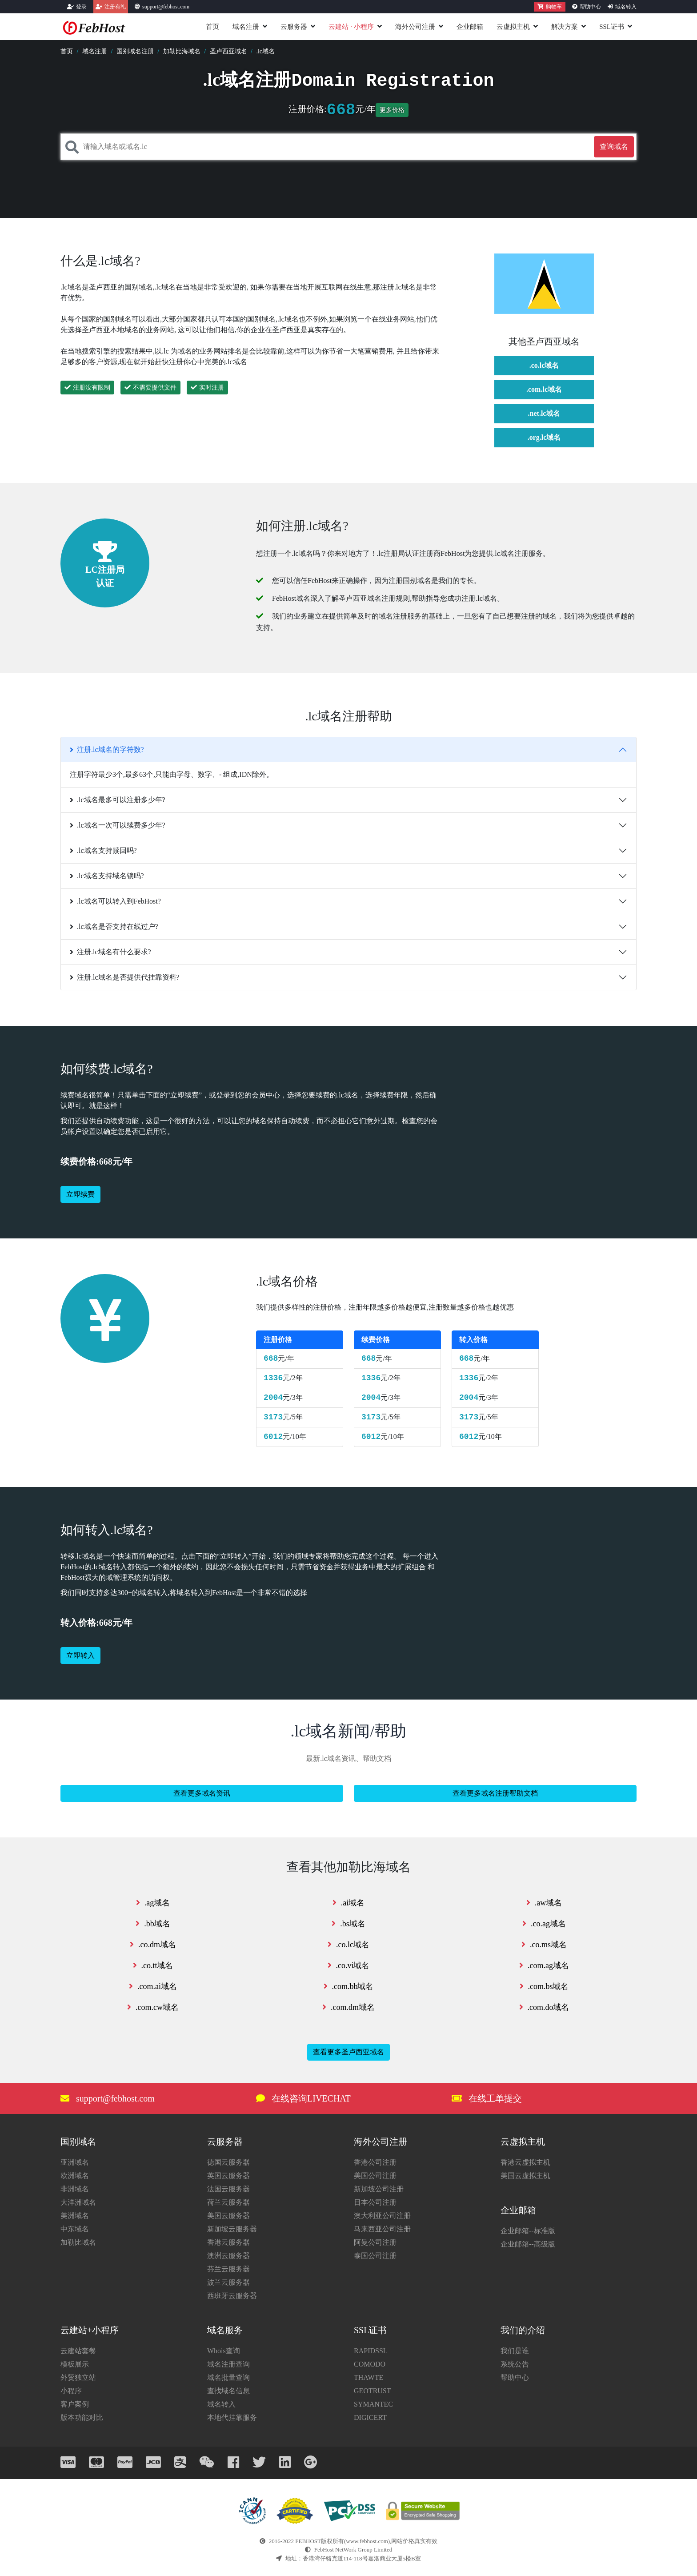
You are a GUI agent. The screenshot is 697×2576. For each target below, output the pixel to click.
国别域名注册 (135, 51)
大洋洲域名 (78, 2202)
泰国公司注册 (375, 2255)
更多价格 (392, 110)
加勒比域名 (78, 2242)
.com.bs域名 (544, 1986)
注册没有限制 (87, 387)
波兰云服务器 (228, 2282)
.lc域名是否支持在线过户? (114, 926)
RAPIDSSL (371, 2351)
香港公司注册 (375, 2162)
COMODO (369, 2364)
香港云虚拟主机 (525, 2162)
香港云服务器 (228, 2242)
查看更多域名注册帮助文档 (495, 1793)
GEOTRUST (372, 2391)
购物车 (549, 7)
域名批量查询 (228, 2377)
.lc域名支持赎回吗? (103, 850)
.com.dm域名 (348, 2007)
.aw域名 (544, 1902)
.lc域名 (265, 51)
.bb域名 (153, 1923)
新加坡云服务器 (232, 2229)
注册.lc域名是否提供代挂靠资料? (125, 977)
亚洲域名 (74, 2162)
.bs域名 (348, 1923)
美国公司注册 (375, 2175)
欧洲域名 (74, 2175)
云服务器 (293, 26)
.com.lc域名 (544, 389)
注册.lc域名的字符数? (107, 749)
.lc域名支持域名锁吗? (107, 876)
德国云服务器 (228, 2162)
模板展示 (74, 2364)
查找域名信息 (228, 2391)
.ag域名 (153, 1902)
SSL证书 (611, 26)
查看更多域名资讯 (201, 1793)
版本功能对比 (81, 2417)
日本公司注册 (375, 2202)
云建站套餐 (78, 2351)
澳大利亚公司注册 (382, 2215)
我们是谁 (515, 2351)
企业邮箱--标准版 (528, 2230)
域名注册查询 (228, 2364)
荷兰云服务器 (228, 2202)
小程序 (71, 2391)
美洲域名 (74, 2215)
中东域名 (74, 2229)
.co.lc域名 (544, 365)
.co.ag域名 (544, 1923)
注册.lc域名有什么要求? (110, 952)
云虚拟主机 (513, 26)
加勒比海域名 (181, 51)
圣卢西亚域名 (228, 51)
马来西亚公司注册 (382, 2229)
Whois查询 (223, 2351)
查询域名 (614, 146)
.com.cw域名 (153, 2007)
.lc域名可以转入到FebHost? (115, 901)
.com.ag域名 (544, 1965)
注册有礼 (115, 7)
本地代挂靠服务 (232, 2417)
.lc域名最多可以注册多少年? (117, 800)
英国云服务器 (228, 2175)
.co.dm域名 (153, 1944)
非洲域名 (74, 2189)
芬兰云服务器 (228, 2269)
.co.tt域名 (153, 1965)
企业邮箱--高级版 (528, 2244)
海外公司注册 (415, 26)
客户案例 (74, 2404)
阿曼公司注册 (375, 2242)
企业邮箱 (470, 26)
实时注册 (207, 387)
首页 (212, 26)
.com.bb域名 (349, 1986)
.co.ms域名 (544, 1944)
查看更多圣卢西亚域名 (348, 2052)
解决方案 (564, 26)
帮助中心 (590, 7)
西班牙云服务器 (232, 2295)
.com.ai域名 (153, 1986)
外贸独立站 (78, 2377)
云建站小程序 (351, 26)
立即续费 (80, 1194)
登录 (81, 7)
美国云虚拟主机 (525, 2175)
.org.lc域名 (544, 437)
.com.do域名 (544, 2007)
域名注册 (245, 26)
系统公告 (515, 2364)
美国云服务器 (228, 2215)
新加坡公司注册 (379, 2189)
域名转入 (626, 7)
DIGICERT (370, 2417)
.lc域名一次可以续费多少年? (117, 825)
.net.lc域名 (544, 413)
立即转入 (80, 1655)
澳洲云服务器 (228, 2255)
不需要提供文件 (150, 387)
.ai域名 (348, 1902)
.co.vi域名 (349, 1965)
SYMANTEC (373, 2404)
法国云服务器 (228, 2189)
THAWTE (368, 2377)
